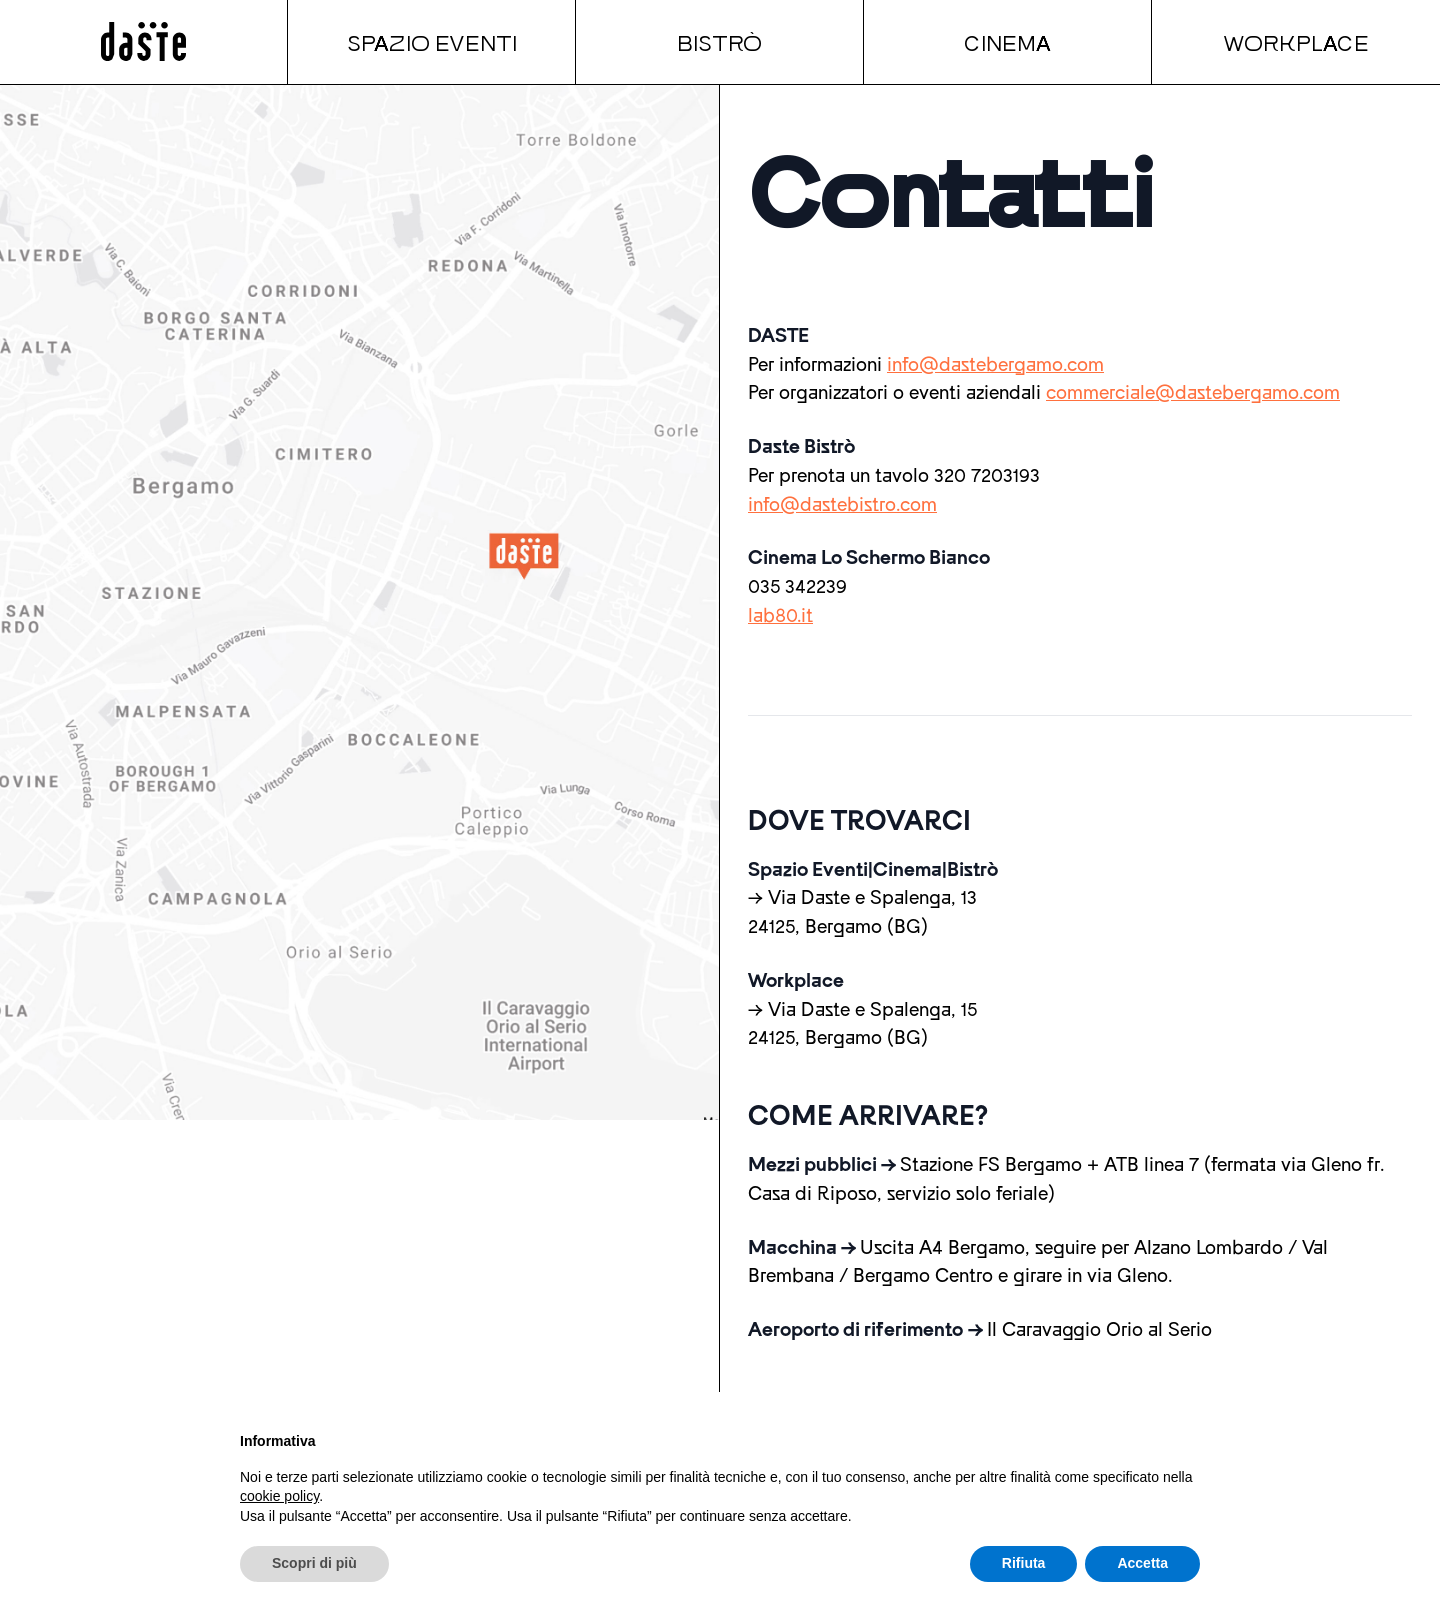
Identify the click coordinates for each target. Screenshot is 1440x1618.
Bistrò (719, 42)
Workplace (1296, 42)
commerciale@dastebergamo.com (1193, 393)
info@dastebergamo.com (995, 365)
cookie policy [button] (279, 1496)
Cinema (1007, 42)
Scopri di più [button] (314, 1563)
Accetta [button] (1142, 1563)
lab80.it (780, 616)
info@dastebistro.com (842, 505)
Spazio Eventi (432, 42)
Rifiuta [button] (1024, 1563)
